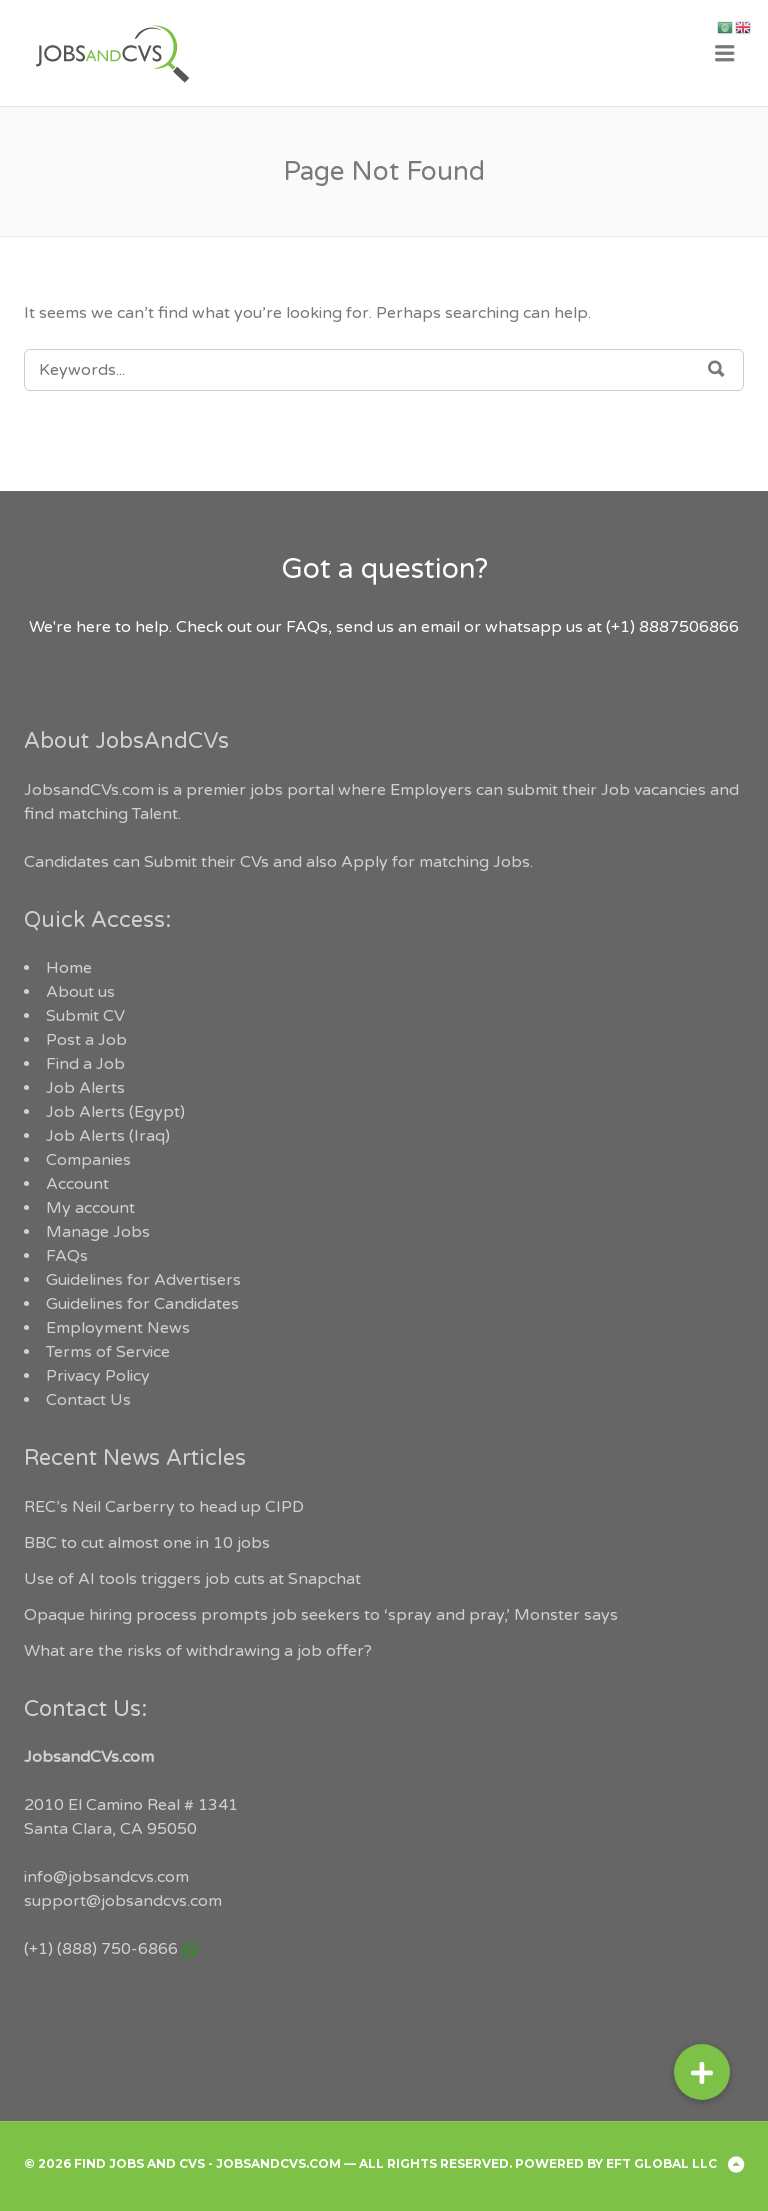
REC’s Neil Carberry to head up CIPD (164, 1507)
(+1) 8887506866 (672, 627)
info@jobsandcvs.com (106, 1877)
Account (77, 1184)
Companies (88, 1160)
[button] (702, 2072)
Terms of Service (108, 1352)
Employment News (118, 1328)
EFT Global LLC (661, 2163)
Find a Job (85, 1064)
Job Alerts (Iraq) (108, 1136)
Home (69, 968)
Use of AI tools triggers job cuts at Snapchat (192, 1579)
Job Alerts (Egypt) (115, 1112)
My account (90, 1208)
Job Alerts (85, 1088)
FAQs (67, 1256)
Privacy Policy (98, 1376)
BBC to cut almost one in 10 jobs (147, 1543)
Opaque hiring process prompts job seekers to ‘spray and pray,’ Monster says (321, 1615)
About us (80, 992)
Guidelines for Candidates (142, 1304)
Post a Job (86, 1040)
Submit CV (85, 1016)
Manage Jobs (98, 1232)
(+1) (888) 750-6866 (101, 1949)
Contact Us (88, 1400)
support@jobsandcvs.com (123, 1901)
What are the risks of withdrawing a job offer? (198, 1651)
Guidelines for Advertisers (143, 1280)
